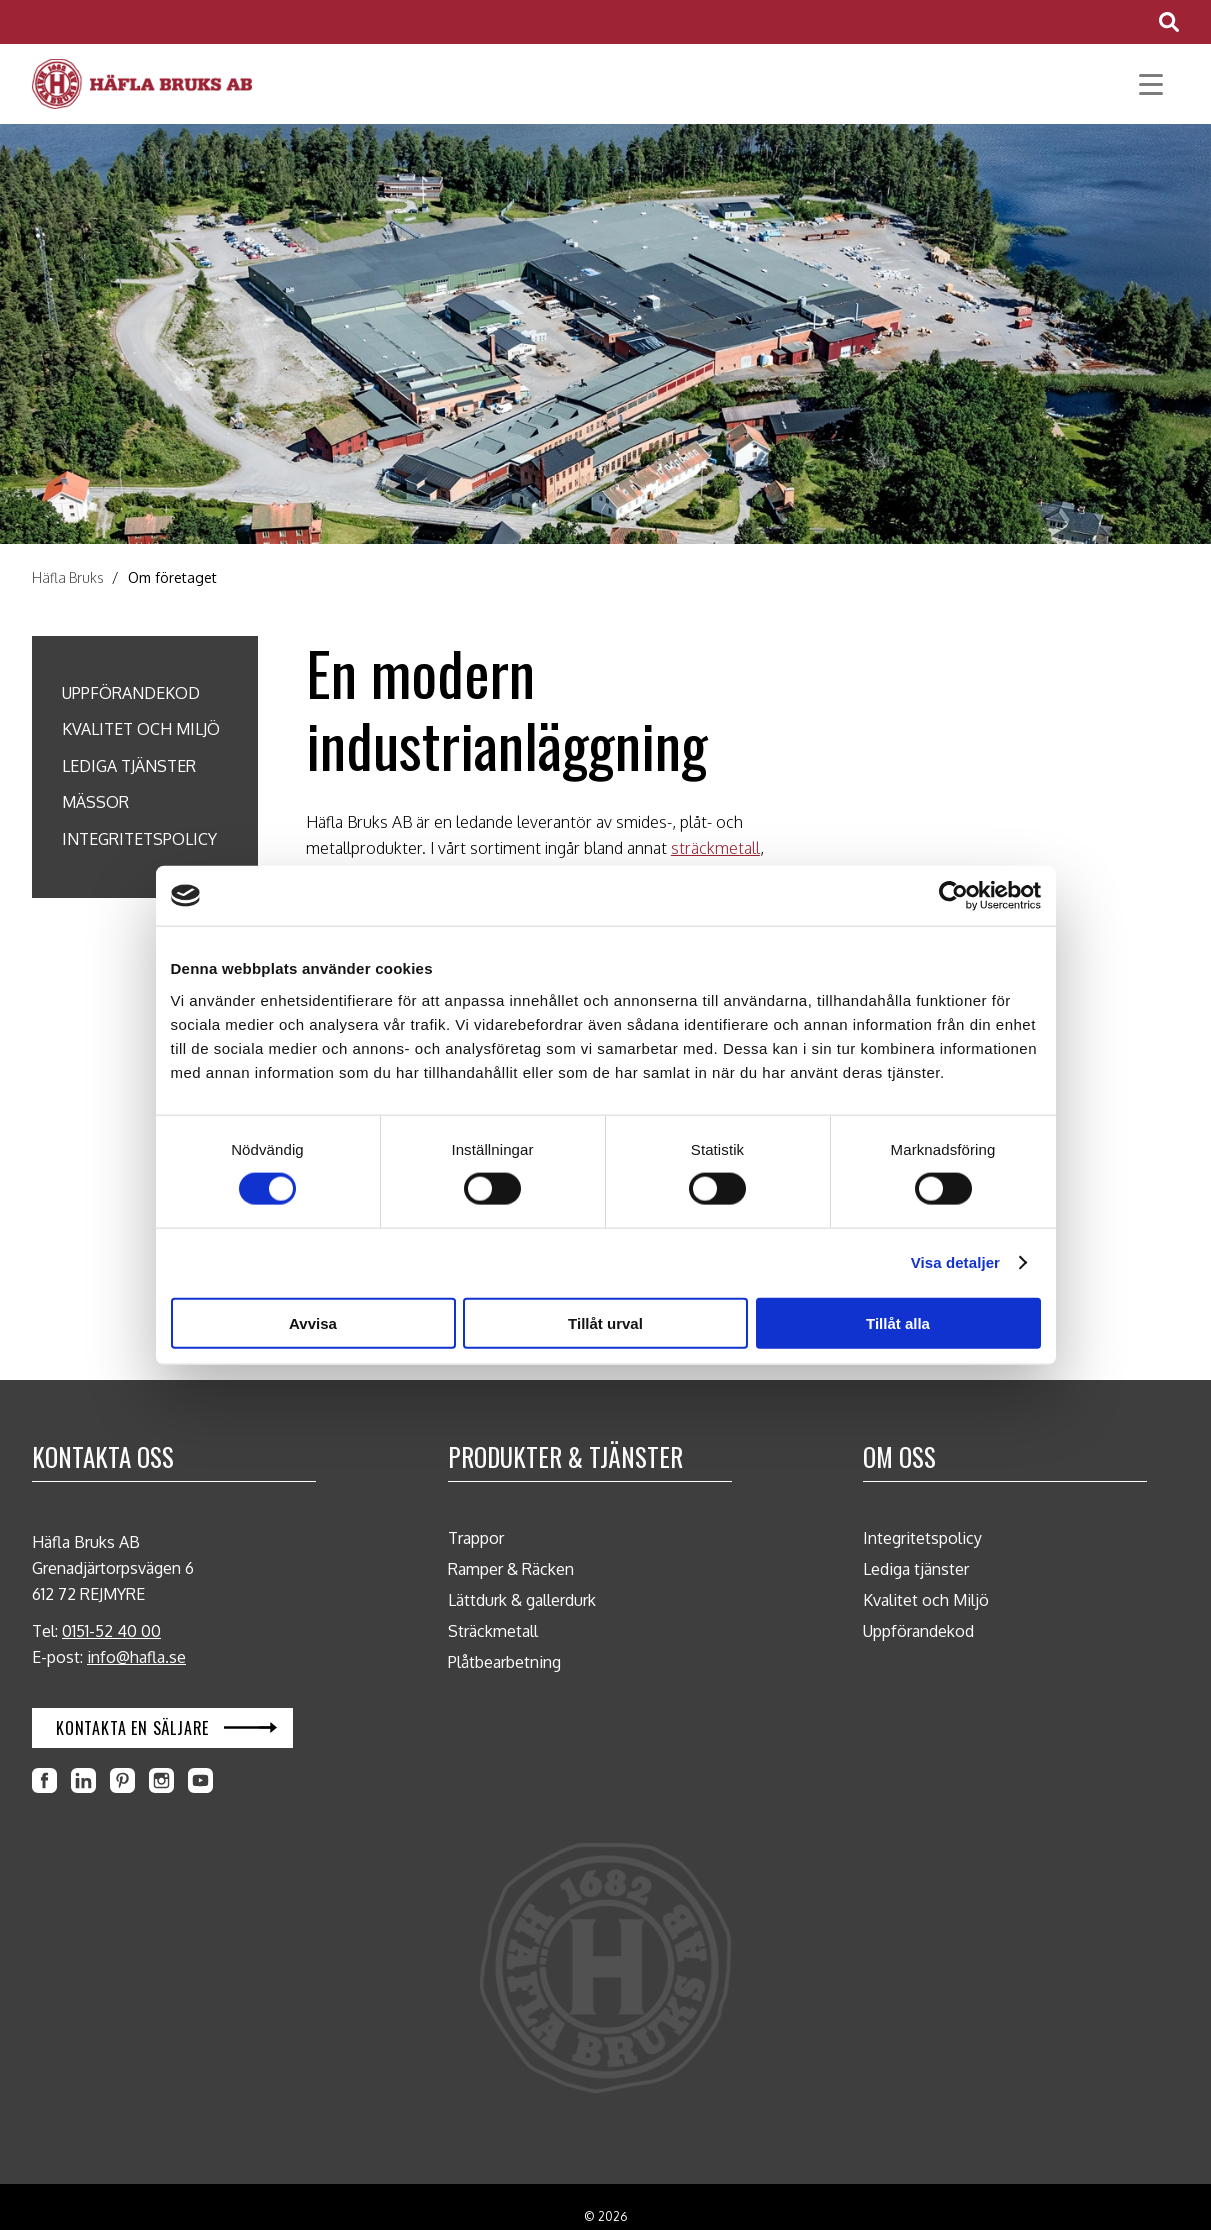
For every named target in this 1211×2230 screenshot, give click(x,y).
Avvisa (313, 1322)
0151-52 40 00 (111, 1631)
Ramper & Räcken (511, 1569)
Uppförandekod (131, 693)
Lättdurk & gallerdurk (522, 1600)
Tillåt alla (898, 1322)
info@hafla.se (136, 1657)
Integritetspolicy (139, 839)
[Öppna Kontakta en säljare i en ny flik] (162, 1728)
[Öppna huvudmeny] (1151, 84)
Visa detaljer (955, 1262)
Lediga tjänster (129, 766)
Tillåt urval (605, 1322)
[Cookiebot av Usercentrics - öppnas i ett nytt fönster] (953, 896)
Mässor (95, 802)
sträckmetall (715, 848)
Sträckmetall (493, 1631)
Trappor (476, 1538)
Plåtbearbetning (504, 1662)
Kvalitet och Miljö (141, 729)
